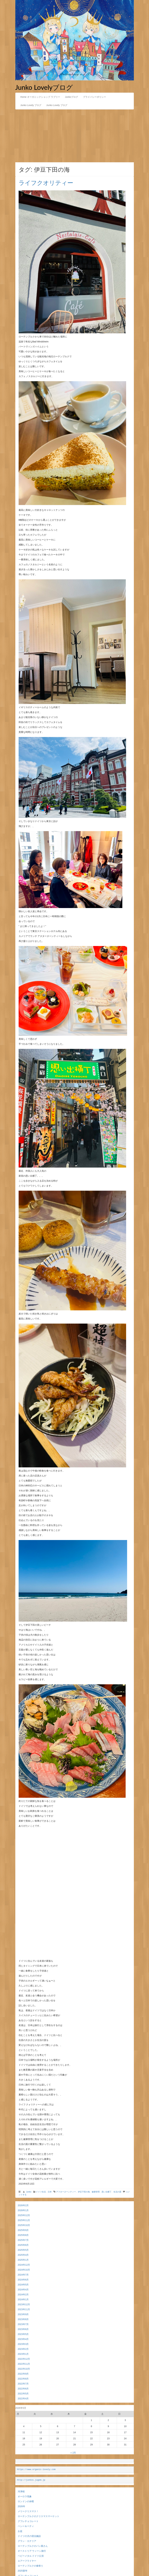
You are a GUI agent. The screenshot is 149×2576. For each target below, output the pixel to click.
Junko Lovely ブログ (30, 105)
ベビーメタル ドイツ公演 (31, 2556)
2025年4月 (23, 2255)
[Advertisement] (74, 137)
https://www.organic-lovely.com (36, 2469)
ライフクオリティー (46, 182)
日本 (50, 2192)
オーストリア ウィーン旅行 (32, 2551)
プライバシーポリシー (94, 97)
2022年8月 (23, 2378)
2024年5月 (23, 2284)
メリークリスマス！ (28, 2511)
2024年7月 (23, 2274)
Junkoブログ (71, 97)
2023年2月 (23, 2349)
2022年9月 (23, 2373)
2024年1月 (23, 2299)
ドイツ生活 (41, 2192)
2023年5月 (23, 2334)
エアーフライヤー (27, 2560)
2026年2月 (23, 2205)
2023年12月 (24, 2304)
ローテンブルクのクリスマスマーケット (38, 2516)
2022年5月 (23, 2393)
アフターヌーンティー (66, 2192)
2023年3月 (23, 2344)
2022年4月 (23, 2398)
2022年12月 (24, 2359)
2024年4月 (23, 2289)
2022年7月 (23, 2383)
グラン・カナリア (27, 2541)
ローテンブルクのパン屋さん (33, 2546)
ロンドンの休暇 (26, 2501)
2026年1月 (23, 2210)
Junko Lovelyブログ (44, 87)
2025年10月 (24, 2225)
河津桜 (21, 2491)
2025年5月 (23, 2250)
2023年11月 (24, 2309)
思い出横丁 (106, 2192)
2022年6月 (23, 2388)
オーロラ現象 (25, 2496)
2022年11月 (24, 2364)
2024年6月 (23, 2279)
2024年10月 (24, 2269)
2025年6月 (23, 2245)
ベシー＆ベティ (26, 2526)
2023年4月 (23, 2339)
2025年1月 (23, 2260)
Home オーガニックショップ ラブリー (40, 97)
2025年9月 (23, 2230)
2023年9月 (23, 2314)
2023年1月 (23, 2354)
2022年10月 (24, 2368)
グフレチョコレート (28, 2521)
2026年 (21, 2506)
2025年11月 (24, 2220)
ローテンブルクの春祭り (30, 2565)
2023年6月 (23, 2329)
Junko (28, 2192)
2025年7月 (23, 2240)
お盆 (20, 2531)
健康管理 (96, 2192)
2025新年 (22, 2570)
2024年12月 (24, 2264)
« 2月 (73, 2452)
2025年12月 (24, 2215)
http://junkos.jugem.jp (31, 2480)
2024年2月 (23, 2294)
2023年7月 (23, 2324)
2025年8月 (23, 2235)
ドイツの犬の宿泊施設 (29, 2536)
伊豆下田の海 (84, 2192)
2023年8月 (23, 2319)
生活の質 (117, 2192)
